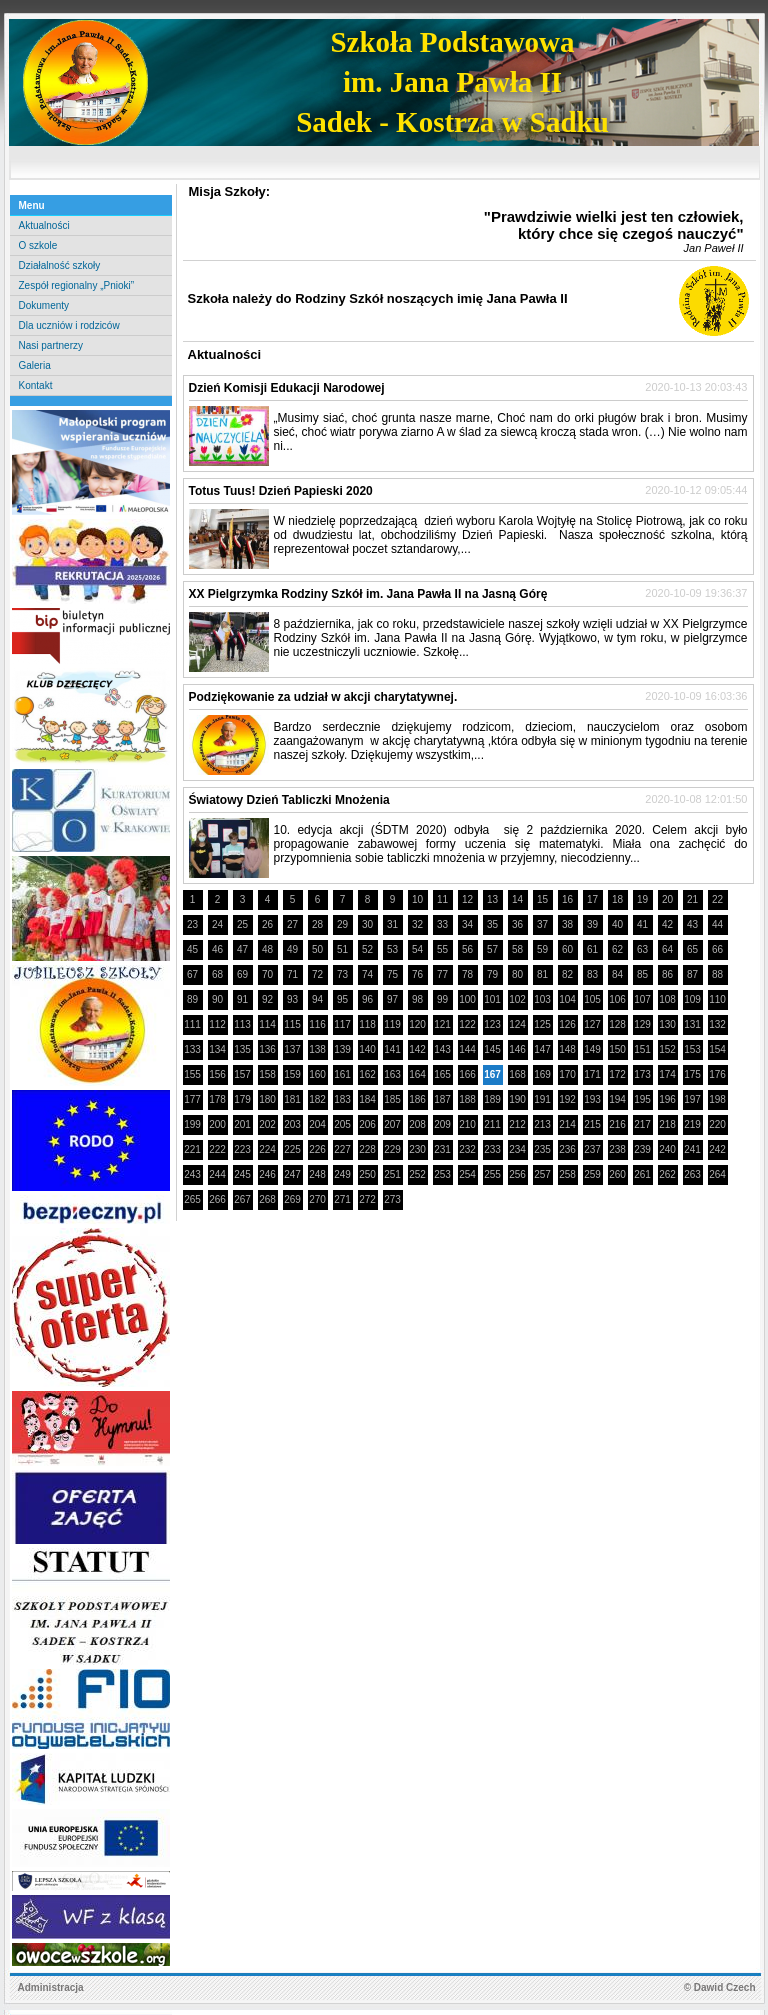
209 (442, 1124)
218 (667, 1124)
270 (317, 1199)
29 (342, 924)
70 (267, 974)
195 (642, 1099)
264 (717, 1174)
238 (617, 1149)
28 (317, 924)
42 (667, 924)
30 (367, 924)
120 (417, 1024)
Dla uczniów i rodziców (69, 325)
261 (642, 1174)
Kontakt (36, 385)
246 (267, 1174)
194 (617, 1099)
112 (217, 1024)
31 (392, 924)
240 (667, 1149)
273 (392, 1199)
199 (192, 1124)
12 (467, 899)
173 (642, 1074)
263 (692, 1174)
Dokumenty (44, 305)
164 (417, 1074)
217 (642, 1124)
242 (717, 1149)
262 (667, 1174)
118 (367, 1024)
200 (217, 1124)
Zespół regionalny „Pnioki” (77, 285)
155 (192, 1074)
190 (517, 1099)
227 (342, 1149)
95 (342, 999)
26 (267, 924)
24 (217, 924)
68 (217, 974)
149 (592, 1049)
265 (192, 1199)
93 (292, 999)
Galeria (35, 365)
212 (517, 1124)
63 (642, 949)
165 (442, 1074)
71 (292, 974)
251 (392, 1174)
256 (517, 1174)
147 (542, 1049)
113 (242, 1024)
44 (717, 924)
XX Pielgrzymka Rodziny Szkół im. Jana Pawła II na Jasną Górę (368, 594)
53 (392, 949)
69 (242, 974)
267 (242, 1199)
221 (192, 1149)
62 (617, 949)
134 (217, 1049)
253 (442, 1174)
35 (492, 924)
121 (442, 1024)
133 (192, 1049)
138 (317, 1049)
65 (692, 949)
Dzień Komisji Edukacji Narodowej (287, 388)
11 (442, 899)
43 (692, 924)
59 (542, 949)
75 (392, 974)
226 (317, 1149)
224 (267, 1149)
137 (292, 1049)
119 (392, 1024)
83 (592, 974)
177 (192, 1099)
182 (317, 1099)
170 (567, 1074)
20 (667, 899)
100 (467, 999)
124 (517, 1024)
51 (342, 949)
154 (717, 1049)
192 (567, 1099)
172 (617, 1074)
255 (492, 1174)
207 (392, 1124)
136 (267, 1049)
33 (442, 924)
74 (367, 974)
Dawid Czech (725, 1987)
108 (667, 999)
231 (442, 1149)
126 (567, 1024)
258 (567, 1174)
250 (367, 1174)
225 (292, 1149)
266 (217, 1199)
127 (592, 1024)
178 (217, 1099)
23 (192, 924)
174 (667, 1074)
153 (692, 1049)
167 (492, 1074)
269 (292, 1199)
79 (492, 974)
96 (367, 999)
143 (442, 1049)
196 (667, 1099)
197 (692, 1099)
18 (617, 899)
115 (292, 1024)
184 (367, 1099)
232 (467, 1149)
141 (392, 1049)
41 (642, 924)
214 (567, 1124)
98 (417, 999)
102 (517, 999)
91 (242, 999)
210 (467, 1124)
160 (317, 1074)
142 (417, 1049)
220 (717, 1124)
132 (717, 1024)
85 (642, 974)
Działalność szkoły (60, 265)
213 (542, 1124)
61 (592, 949)
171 (592, 1074)
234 (517, 1149)
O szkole (38, 245)
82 (567, 974)
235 (542, 1149)
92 (267, 999)
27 (292, 924)
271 (342, 1199)
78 (467, 974)
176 (717, 1074)
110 (717, 999)
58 (517, 949)
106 (617, 999)
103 (542, 999)
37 (542, 924)
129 (642, 1024)
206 (367, 1124)
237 (592, 1149)
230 (417, 1149)
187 (442, 1099)
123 (492, 1024)
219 (692, 1124)
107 (642, 999)
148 (567, 1049)
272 (367, 1199)
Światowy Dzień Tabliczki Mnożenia (289, 800)
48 (267, 949)
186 (417, 1099)
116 (317, 1024)
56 (467, 949)
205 (342, 1124)
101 (492, 999)
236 (567, 1149)
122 (467, 1024)
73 (342, 974)
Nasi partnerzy (51, 345)
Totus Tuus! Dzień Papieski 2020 (281, 491)
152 (667, 1049)
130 (667, 1024)
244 (217, 1174)
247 (292, 1174)
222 (217, 1149)
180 (267, 1099)
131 (692, 1024)
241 (692, 1149)
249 (342, 1174)
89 (192, 999)
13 (492, 899)
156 (217, 1074)
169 (542, 1074)
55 (442, 949)
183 (342, 1099)
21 (692, 899)
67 (192, 974)
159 (292, 1074)
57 (492, 949)
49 (292, 949)
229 (392, 1149)
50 (317, 949)
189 (492, 1099)
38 (567, 924)
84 (617, 974)
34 (467, 924)
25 (242, 924)
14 (517, 899)
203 (292, 1124)
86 (667, 974)
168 (517, 1074)
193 (592, 1099)
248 (317, 1174)
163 (392, 1074)
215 (592, 1124)
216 (617, 1124)
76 (417, 974)
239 (642, 1149)
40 (617, 924)
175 (692, 1074)
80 (517, 974)
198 (717, 1099)
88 (717, 974)
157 (242, 1074)
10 (417, 899)
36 (517, 924)
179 (242, 1099)
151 (642, 1049)
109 (692, 999)
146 (517, 1049)
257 (542, 1174)
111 (192, 1024)
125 (542, 1024)
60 (567, 949)
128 (617, 1024)
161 (342, 1074)
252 (417, 1174)
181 (292, 1099)
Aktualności (44, 225)
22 (717, 899)
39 (592, 924)
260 (617, 1174)
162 (367, 1074)
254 (467, 1174)
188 (467, 1099)
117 (342, 1024)
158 (267, 1074)
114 (267, 1024)
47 (242, 949)
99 (442, 999)
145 (492, 1049)
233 (492, 1149)
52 (367, 949)
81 (542, 974)
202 (267, 1124)
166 (467, 1074)
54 (417, 949)
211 (492, 1124)
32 (417, 924)
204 (317, 1124)
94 (317, 999)
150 (617, 1049)
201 (242, 1124)
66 (717, 949)
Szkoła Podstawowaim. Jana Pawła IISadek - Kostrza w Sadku (452, 82)
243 (192, 1174)
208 (417, 1124)
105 (592, 999)
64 (667, 949)
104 (567, 999)
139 (342, 1049)
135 (242, 1049)
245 (242, 1174)
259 (592, 1174)
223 (242, 1149)
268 (267, 1199)
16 (567, 899)
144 (467, 1049)
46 (217, 949)
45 (192, 949)
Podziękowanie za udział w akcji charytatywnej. (323, 697)
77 (442, 974)
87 (692, 974)
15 (542, 899)
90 (217, 999)
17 (592, 899)
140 (367, 1049)
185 (392, 1099)
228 (367, 1149)
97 (392, 999)
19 (642, 899)
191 (542, 1099)
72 (317, 974)
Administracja (51, 1987)
